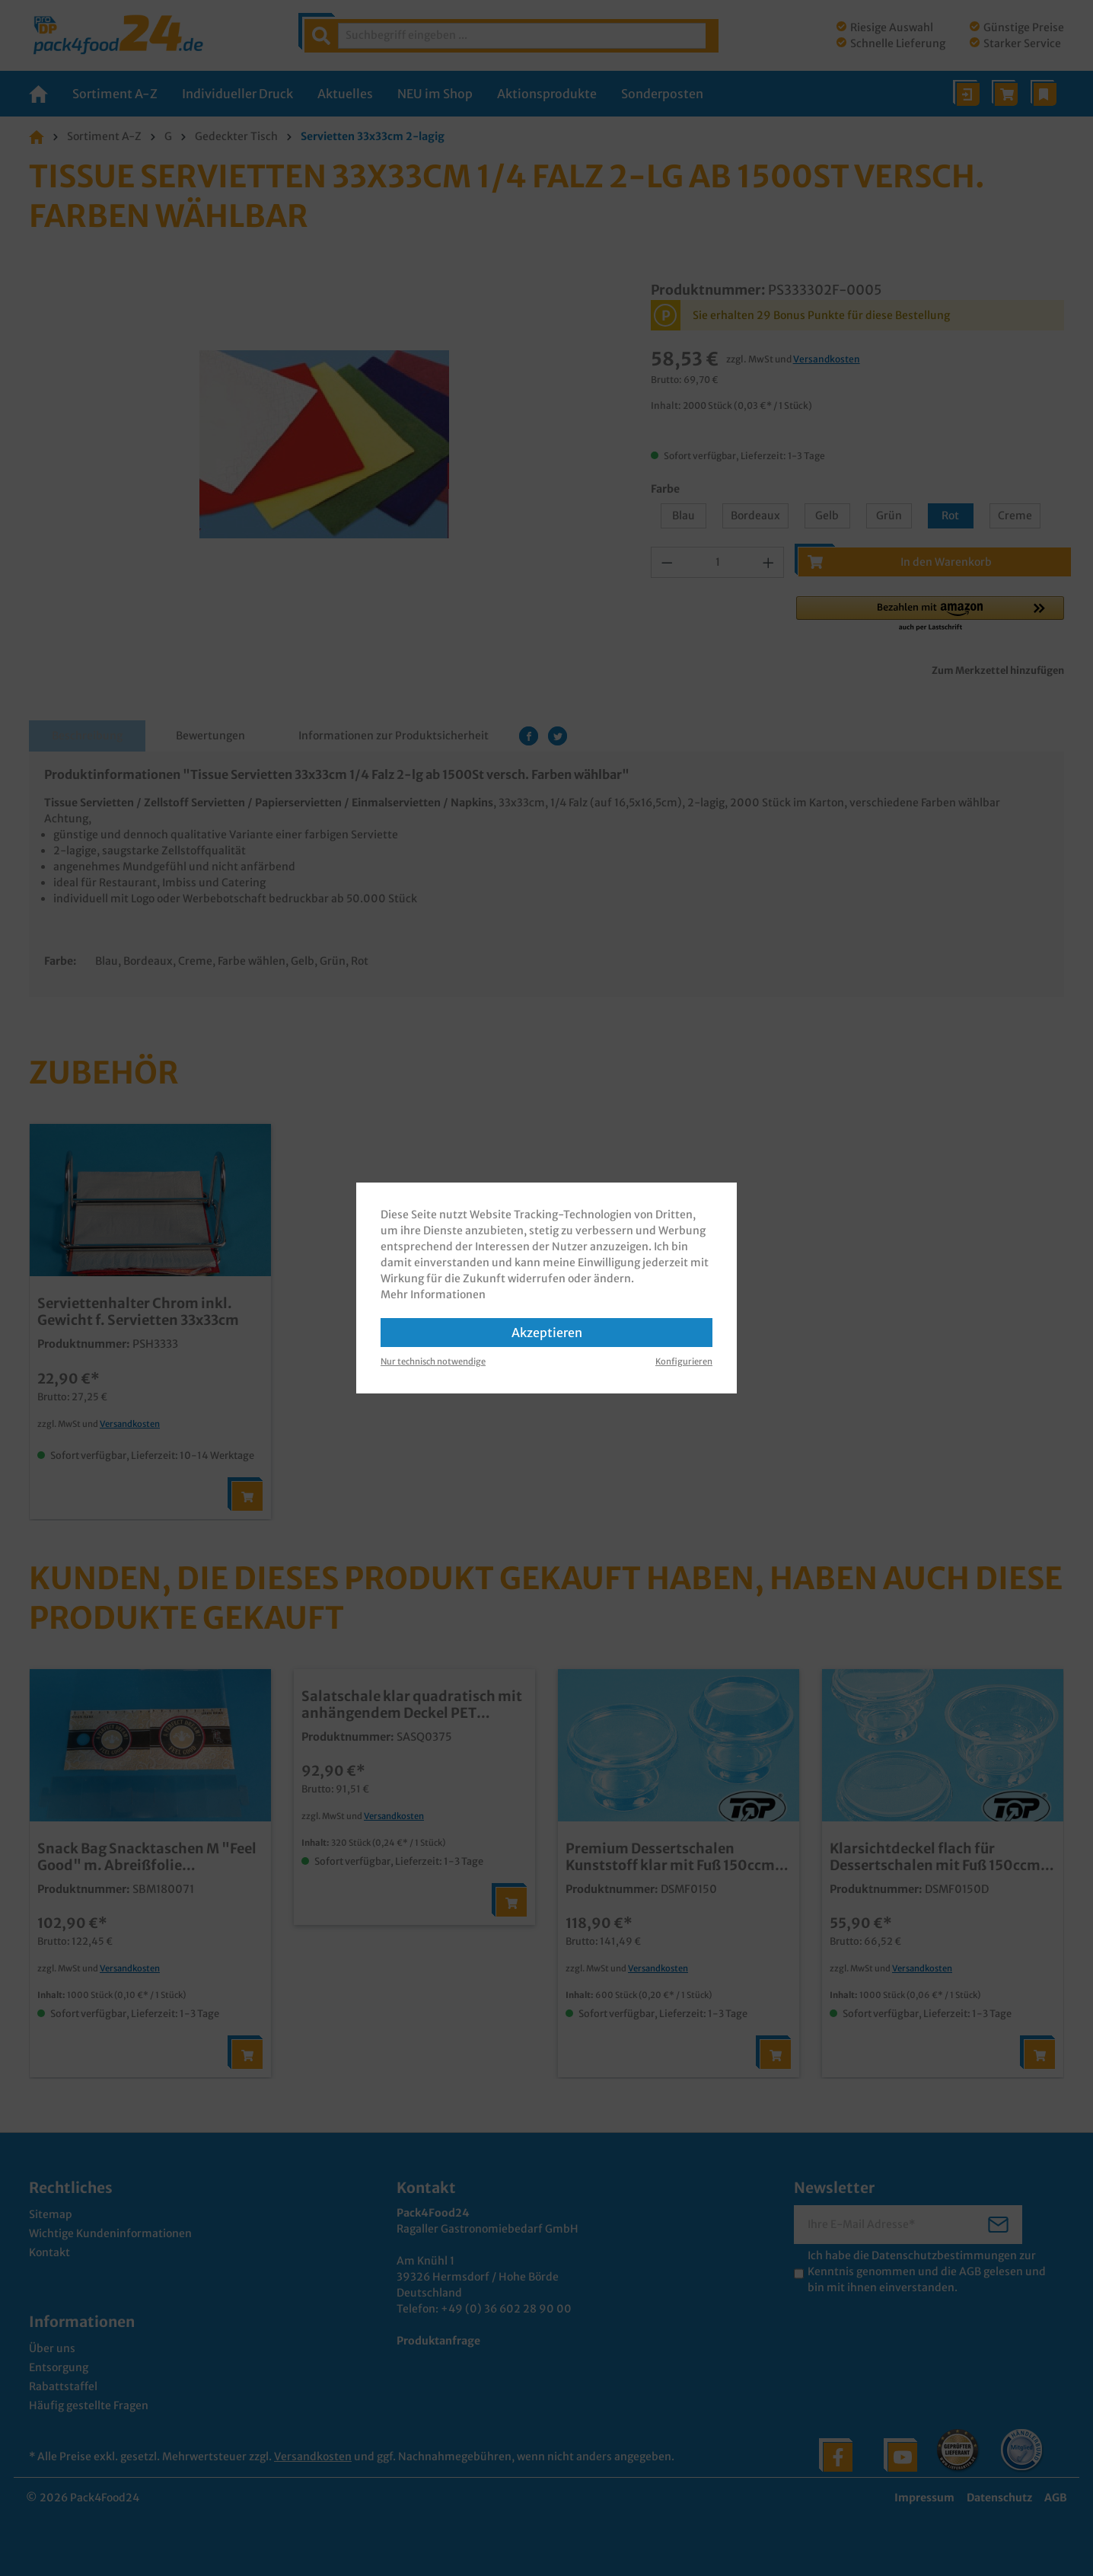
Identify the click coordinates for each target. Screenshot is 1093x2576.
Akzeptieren (546, 1332)
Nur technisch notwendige (433, 1361)
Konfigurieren (683, 1361)
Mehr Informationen (433, 1294)
